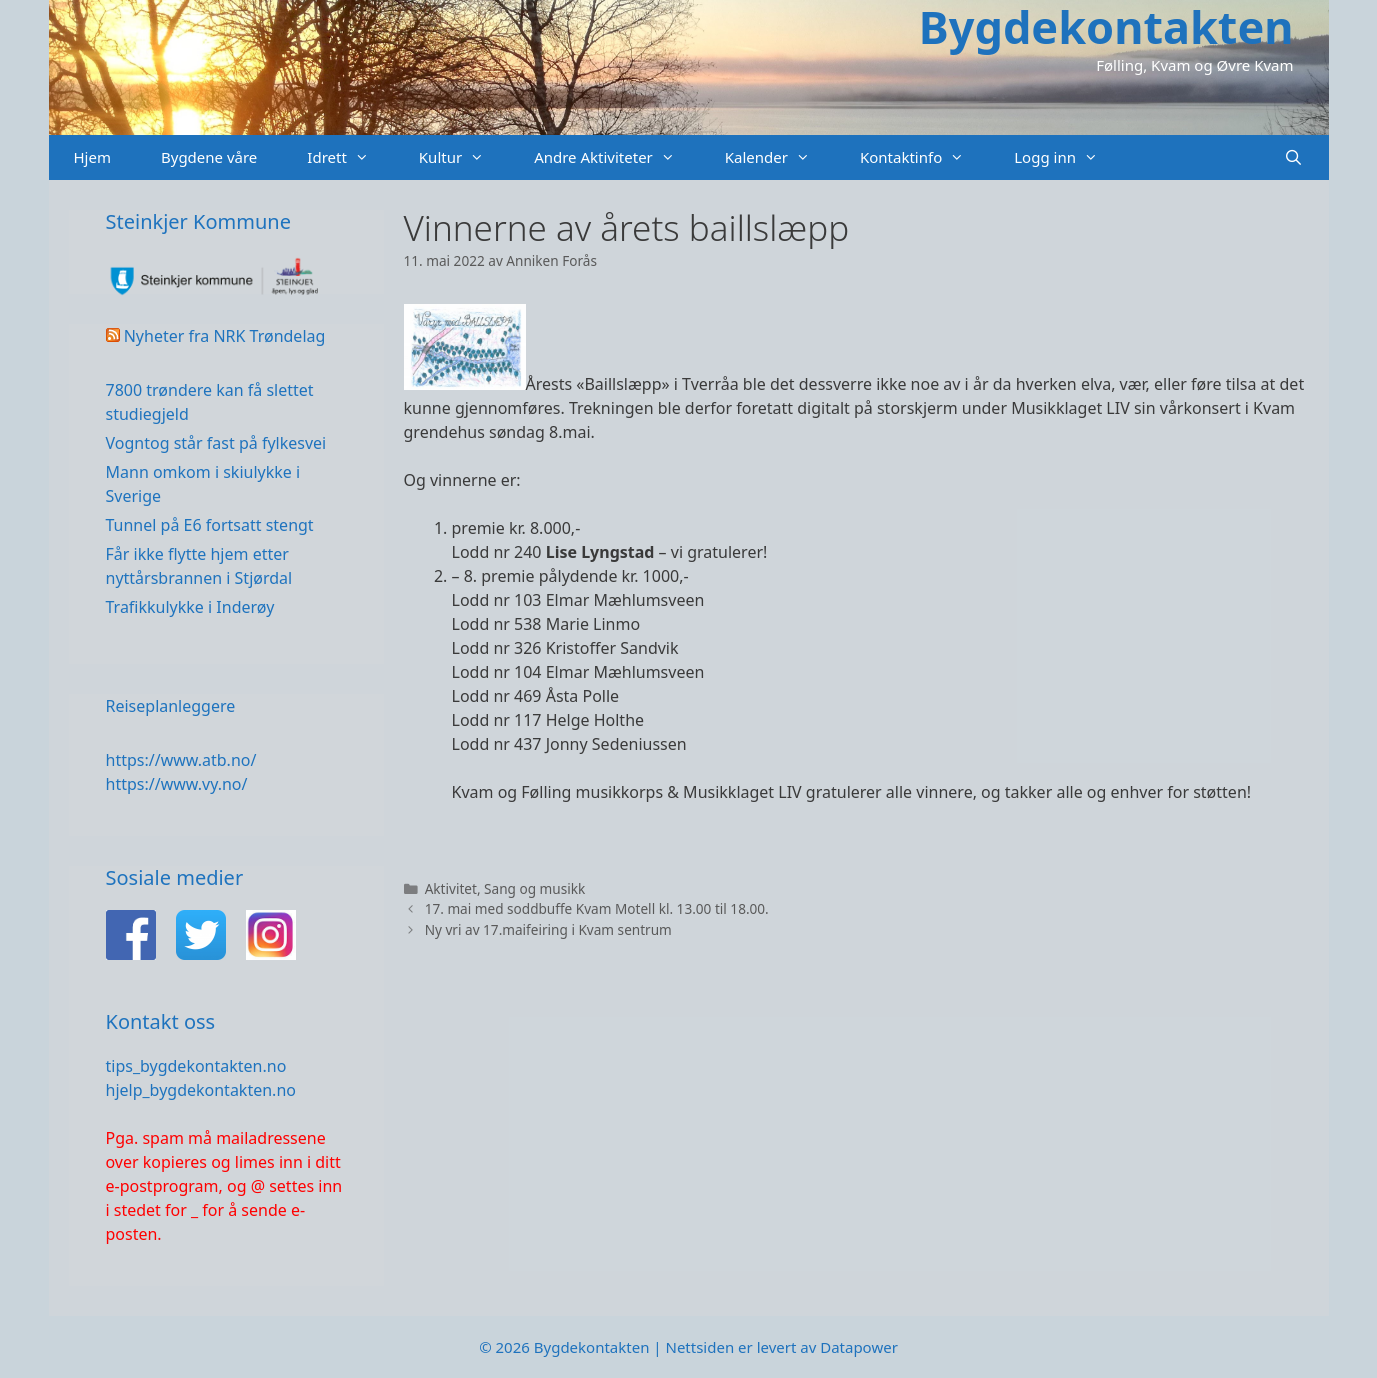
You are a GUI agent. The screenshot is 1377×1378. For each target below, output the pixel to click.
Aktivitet (451, 888)
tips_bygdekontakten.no (196, 1066)
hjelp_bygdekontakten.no (201, 1090)
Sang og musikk (534, 888)
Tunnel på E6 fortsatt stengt (210, 525)
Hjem (92, 157)
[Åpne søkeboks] (1293, 157)
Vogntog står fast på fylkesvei (216, 443)
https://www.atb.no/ (181, 760)
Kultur (464, 157)
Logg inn (1068, 157)
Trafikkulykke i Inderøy (190, 607)
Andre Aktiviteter (617, 157)
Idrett (350, 157)
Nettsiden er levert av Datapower (781, 1347)
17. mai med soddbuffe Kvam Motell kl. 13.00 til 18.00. (597, 908)
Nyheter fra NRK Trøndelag (225, 336)
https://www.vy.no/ (177, 784)
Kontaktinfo (924, 157)
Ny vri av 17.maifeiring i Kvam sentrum (548, 929)
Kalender (780, 157)
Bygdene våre (209, 157)
